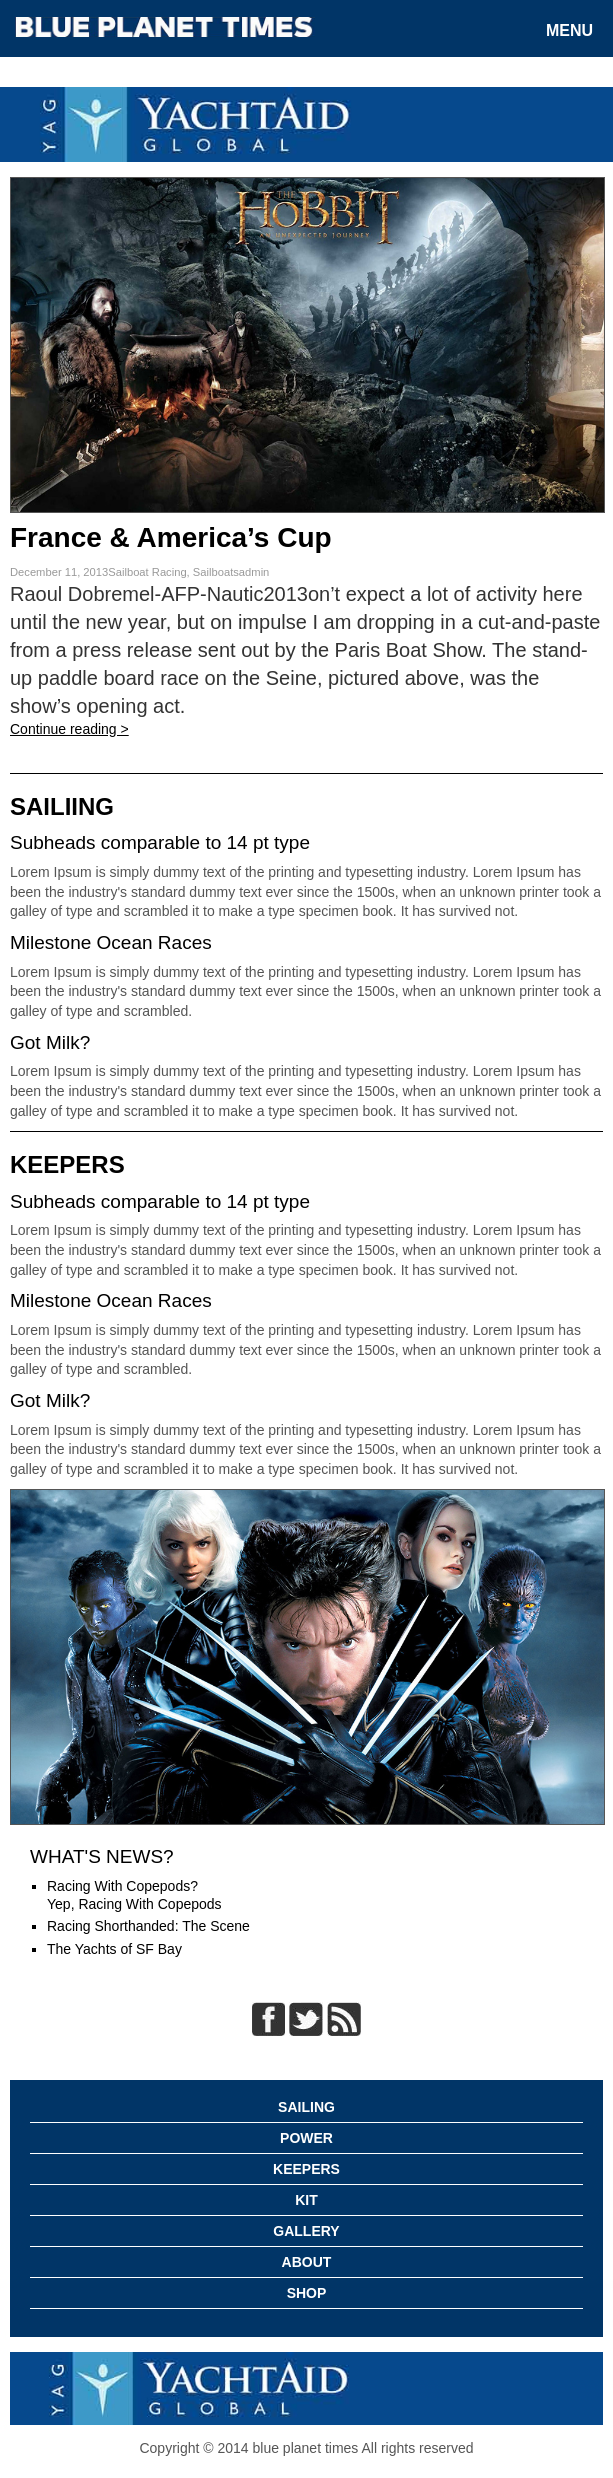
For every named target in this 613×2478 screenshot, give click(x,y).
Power (306, 2138)
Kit (306, 2200)
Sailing (306, 2107)
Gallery (306, 2231)
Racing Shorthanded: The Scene (148, 1926)
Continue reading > (69, 729)
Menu (569, 30)
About (307, 2262)
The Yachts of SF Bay (114, 1949)
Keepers (306, 2169)
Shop (307, 2293)
